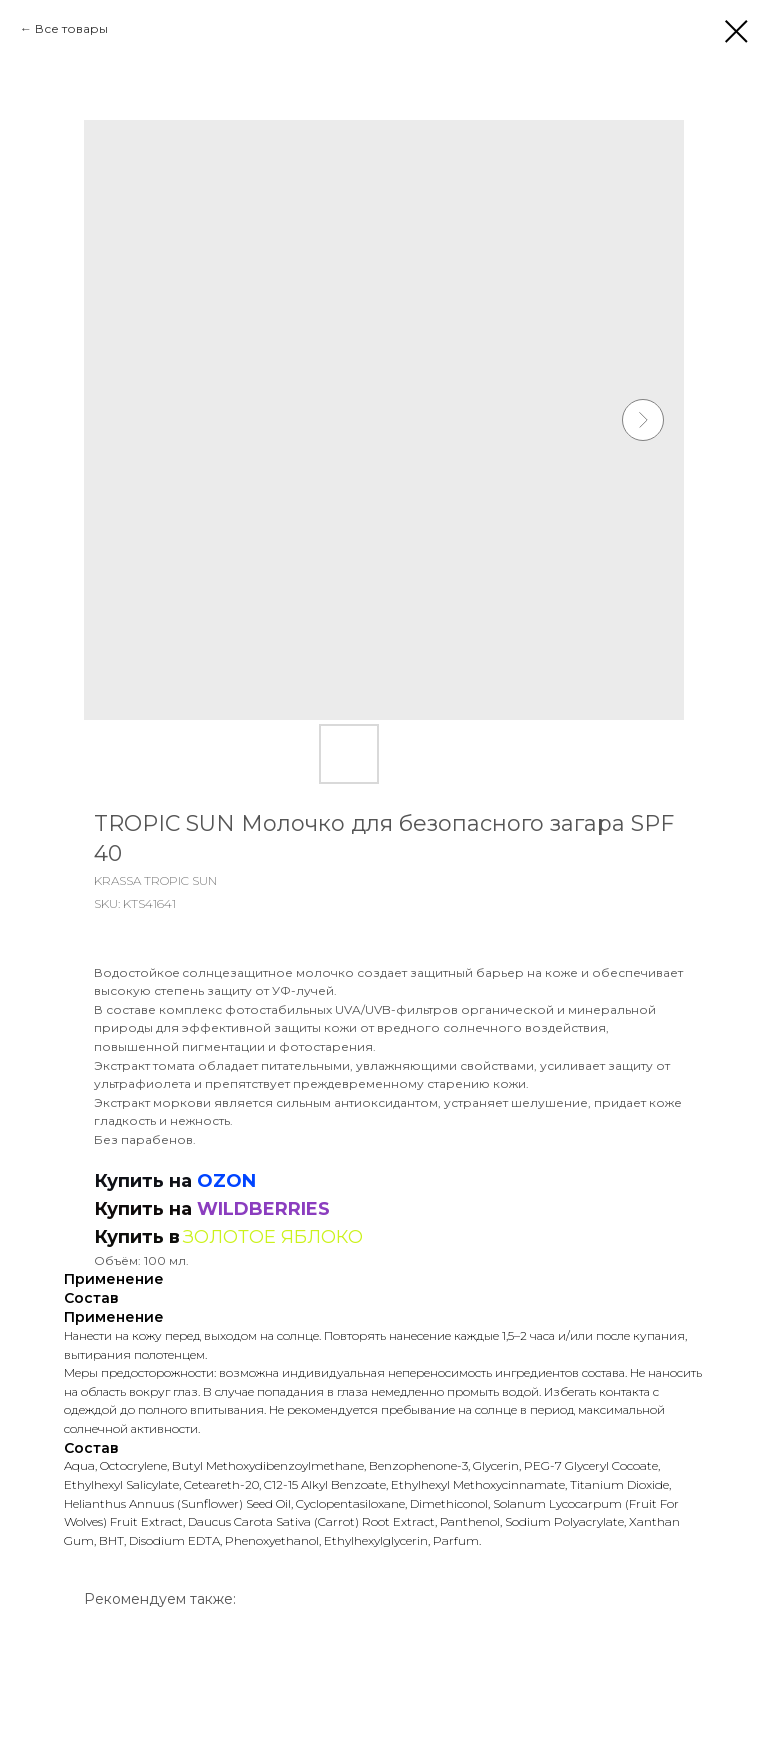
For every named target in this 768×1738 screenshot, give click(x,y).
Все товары (71, 28)
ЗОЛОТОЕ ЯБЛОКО (273, 1237)
